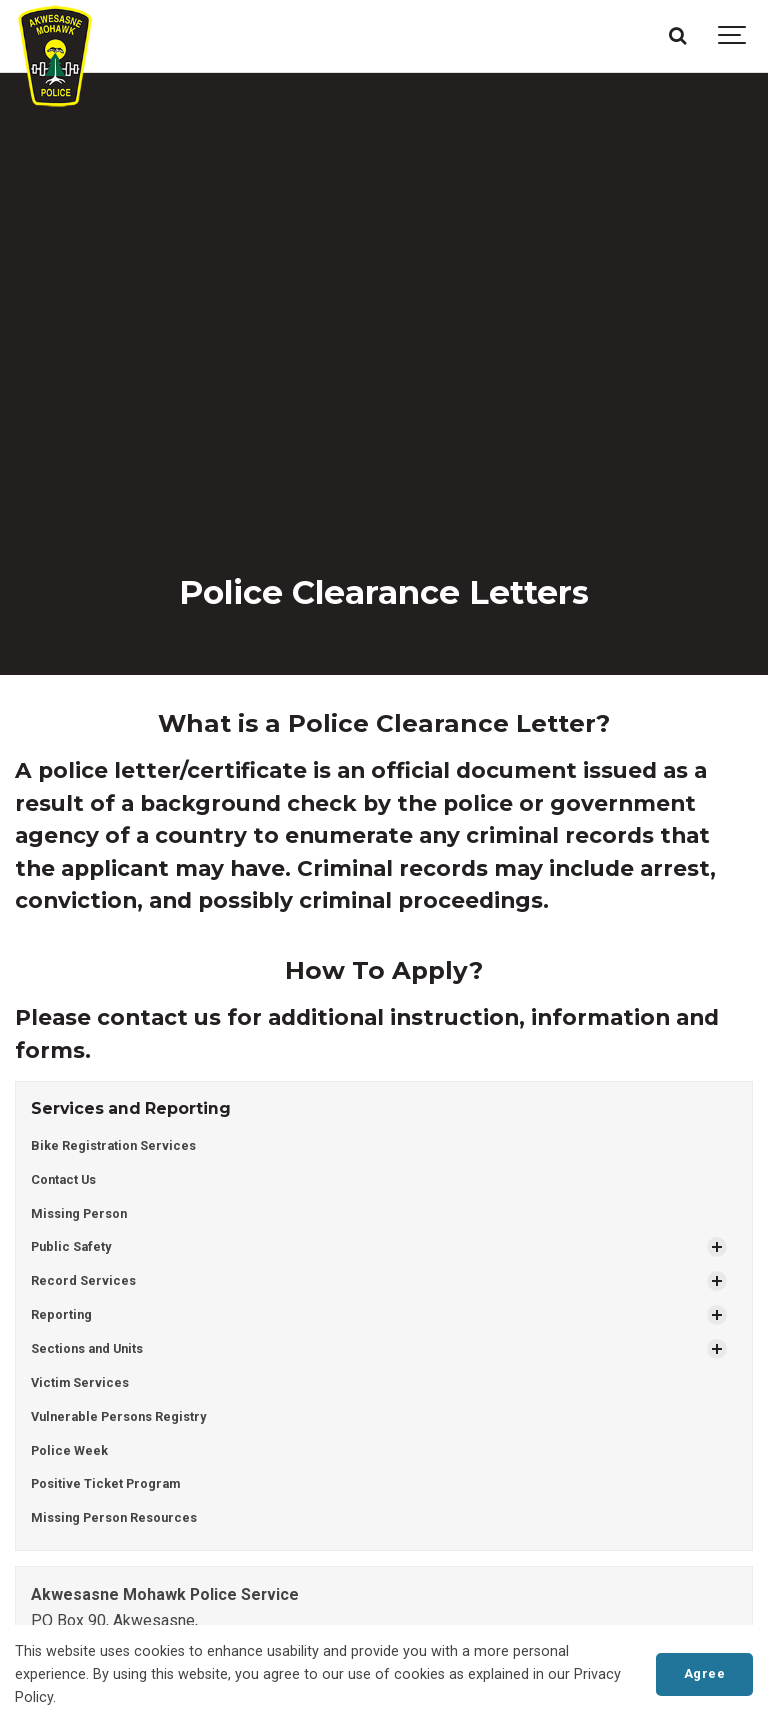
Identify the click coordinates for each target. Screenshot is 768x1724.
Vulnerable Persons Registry (118, 1416)
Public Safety (71, 1246)
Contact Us (63, 1179)
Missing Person (79, 1213)
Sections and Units (87, 1348)
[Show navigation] (733, 36)
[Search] (677, 36)
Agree (705, 1673)
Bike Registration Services (113, 1145)
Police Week (69, 1450)
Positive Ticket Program (105, 1483)
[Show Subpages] (717, 1247)
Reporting (61, 1314)
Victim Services (80, 1382)
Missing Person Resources (114, 1517)
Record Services (83, 1280)
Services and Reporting (131, 1108)
